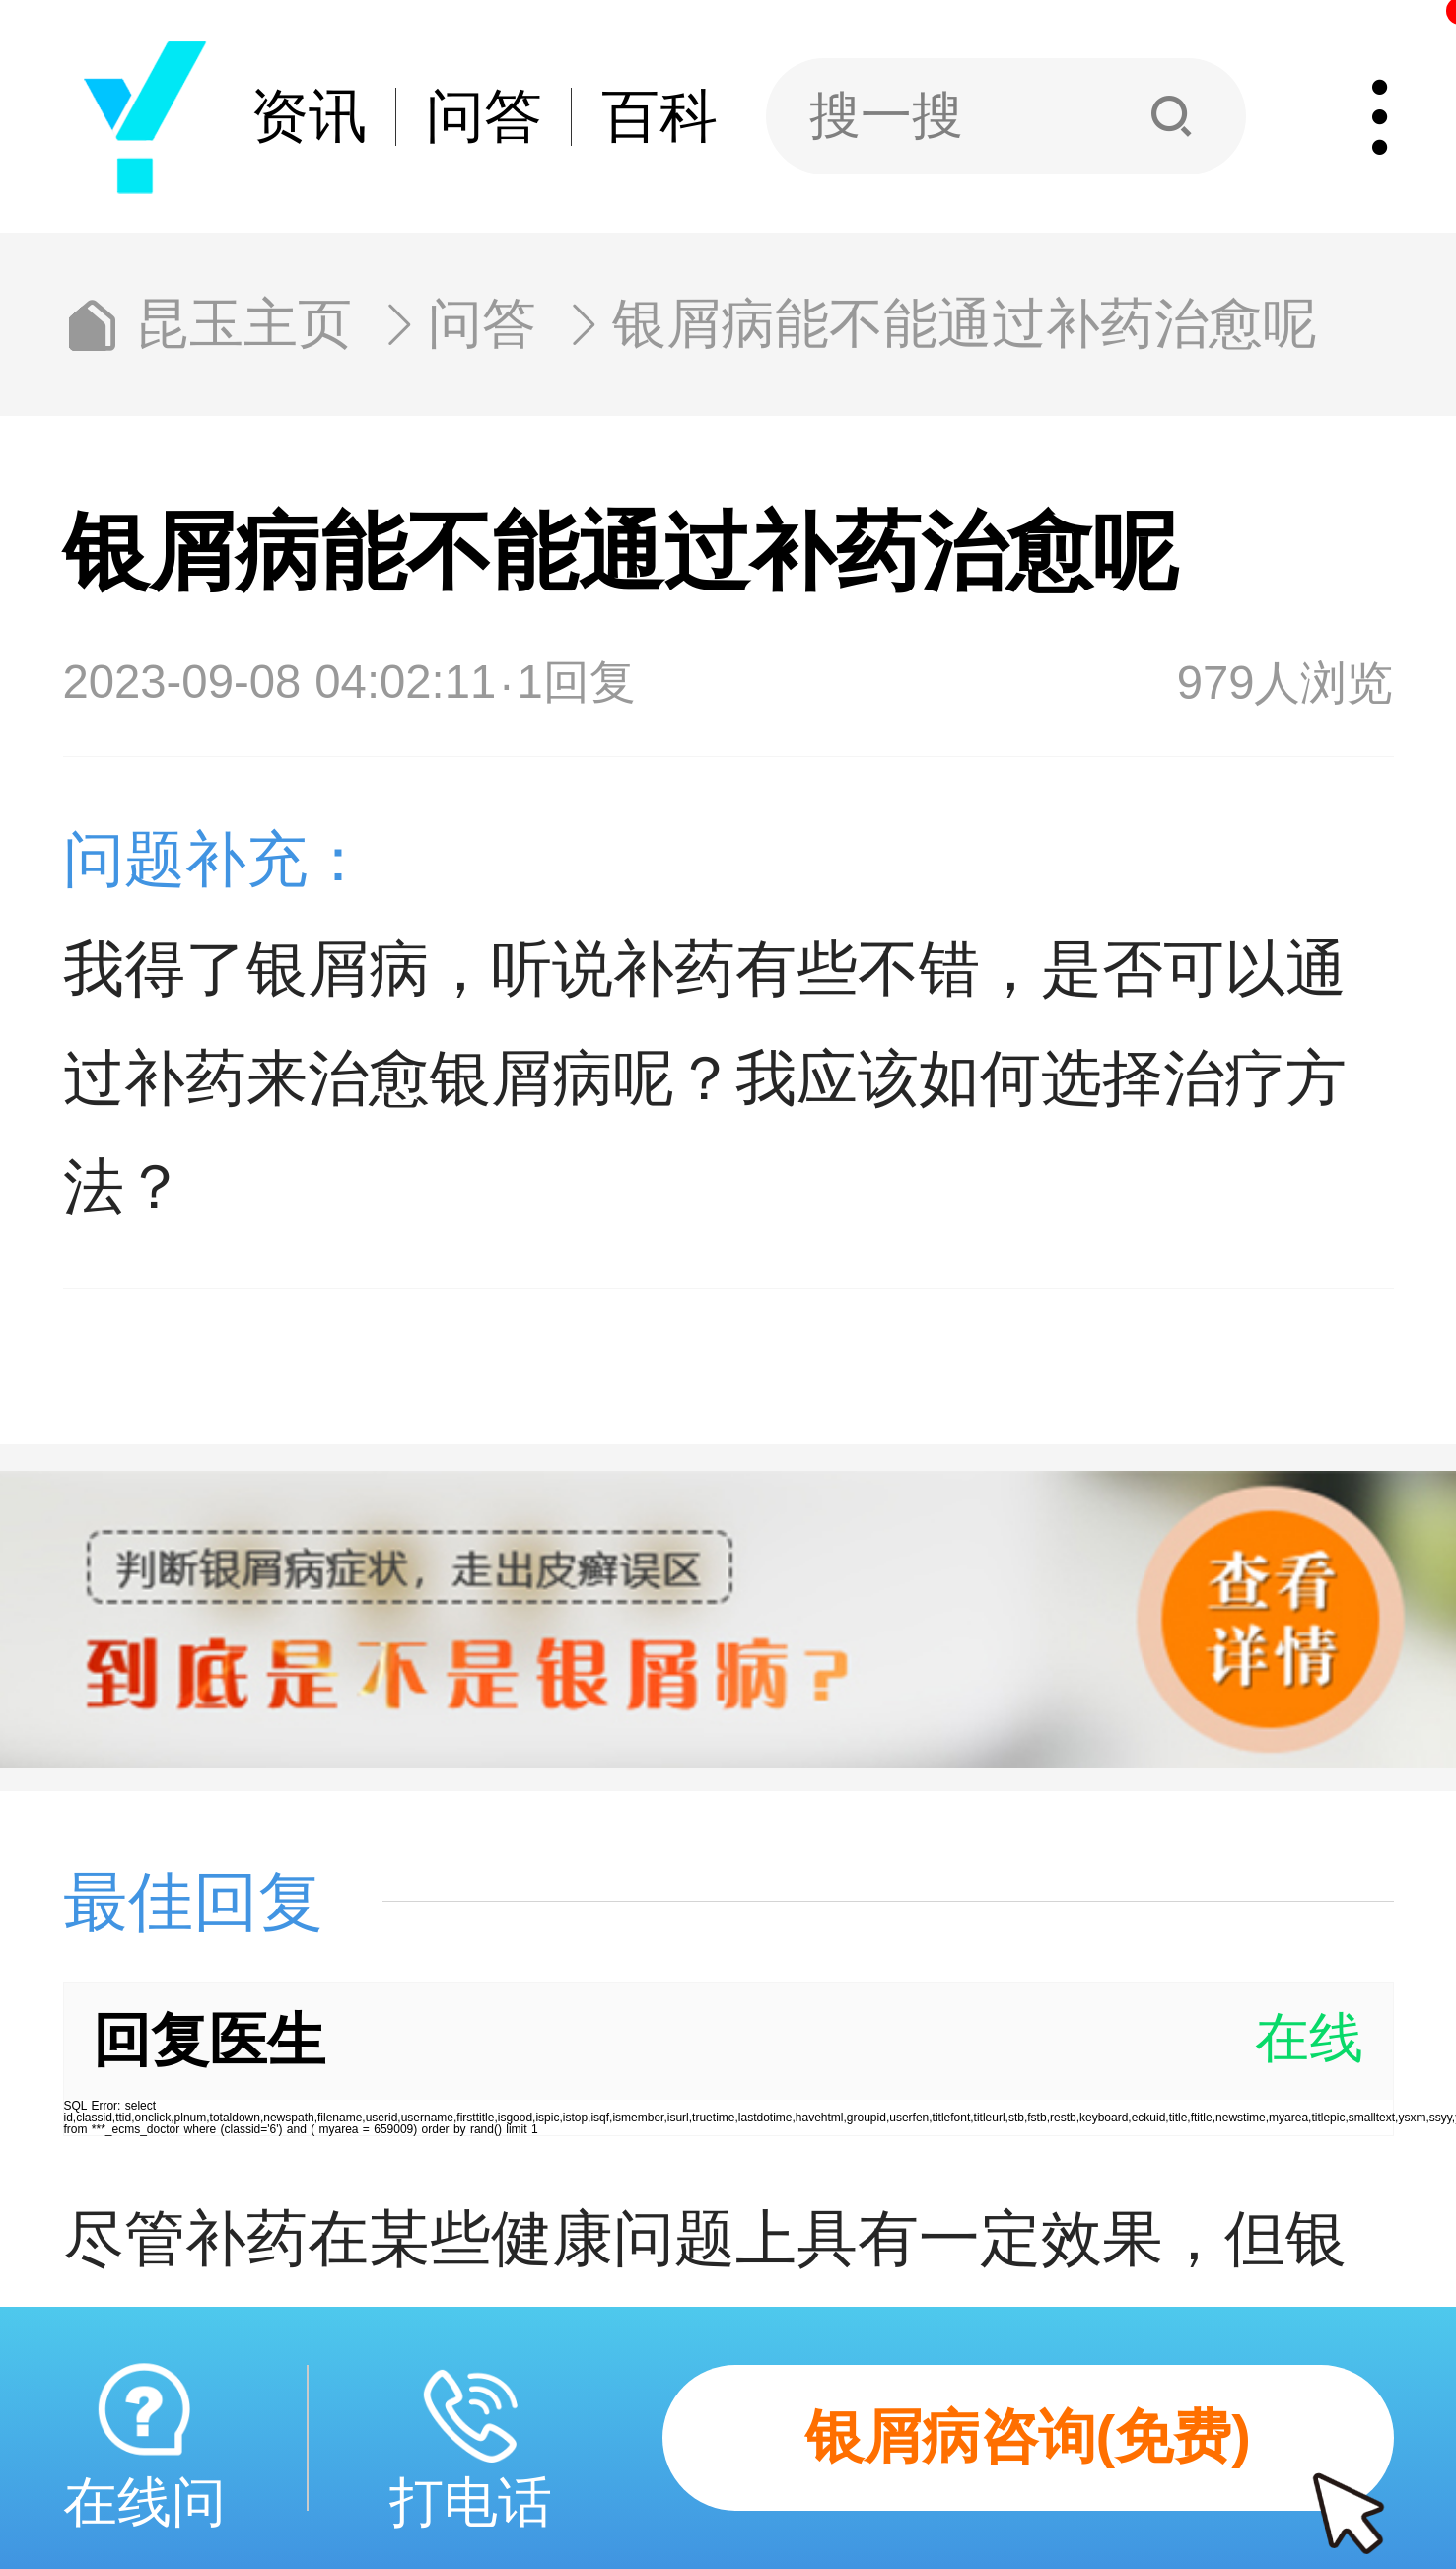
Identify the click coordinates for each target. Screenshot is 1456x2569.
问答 (484, 117)
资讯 (308, 117)
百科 (659, 117)
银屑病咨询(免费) (1099, 2457)
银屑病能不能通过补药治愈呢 (964, 325)
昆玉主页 (243, 325)
